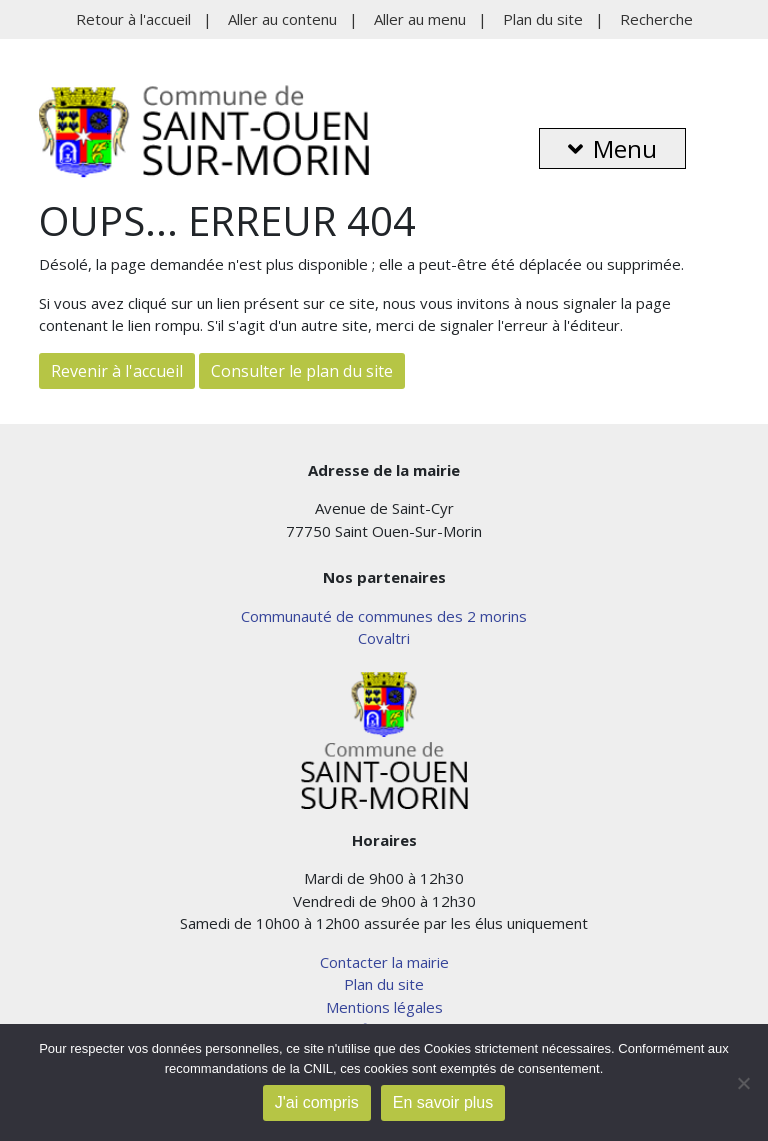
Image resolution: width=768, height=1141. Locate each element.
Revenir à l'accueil (117, 371)
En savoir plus (443, 1102)
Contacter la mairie (384, 962)
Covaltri (384, 638)
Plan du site (543, 19)
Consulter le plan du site (302, 371)
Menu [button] (612, 148)
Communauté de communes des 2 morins (384, 616)
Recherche (656, 19)
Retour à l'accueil (133, 19)
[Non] (743, 1083)
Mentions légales (384, 1007)
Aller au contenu (282, 19)
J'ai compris (317, 1102)
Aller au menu (420, 19)
